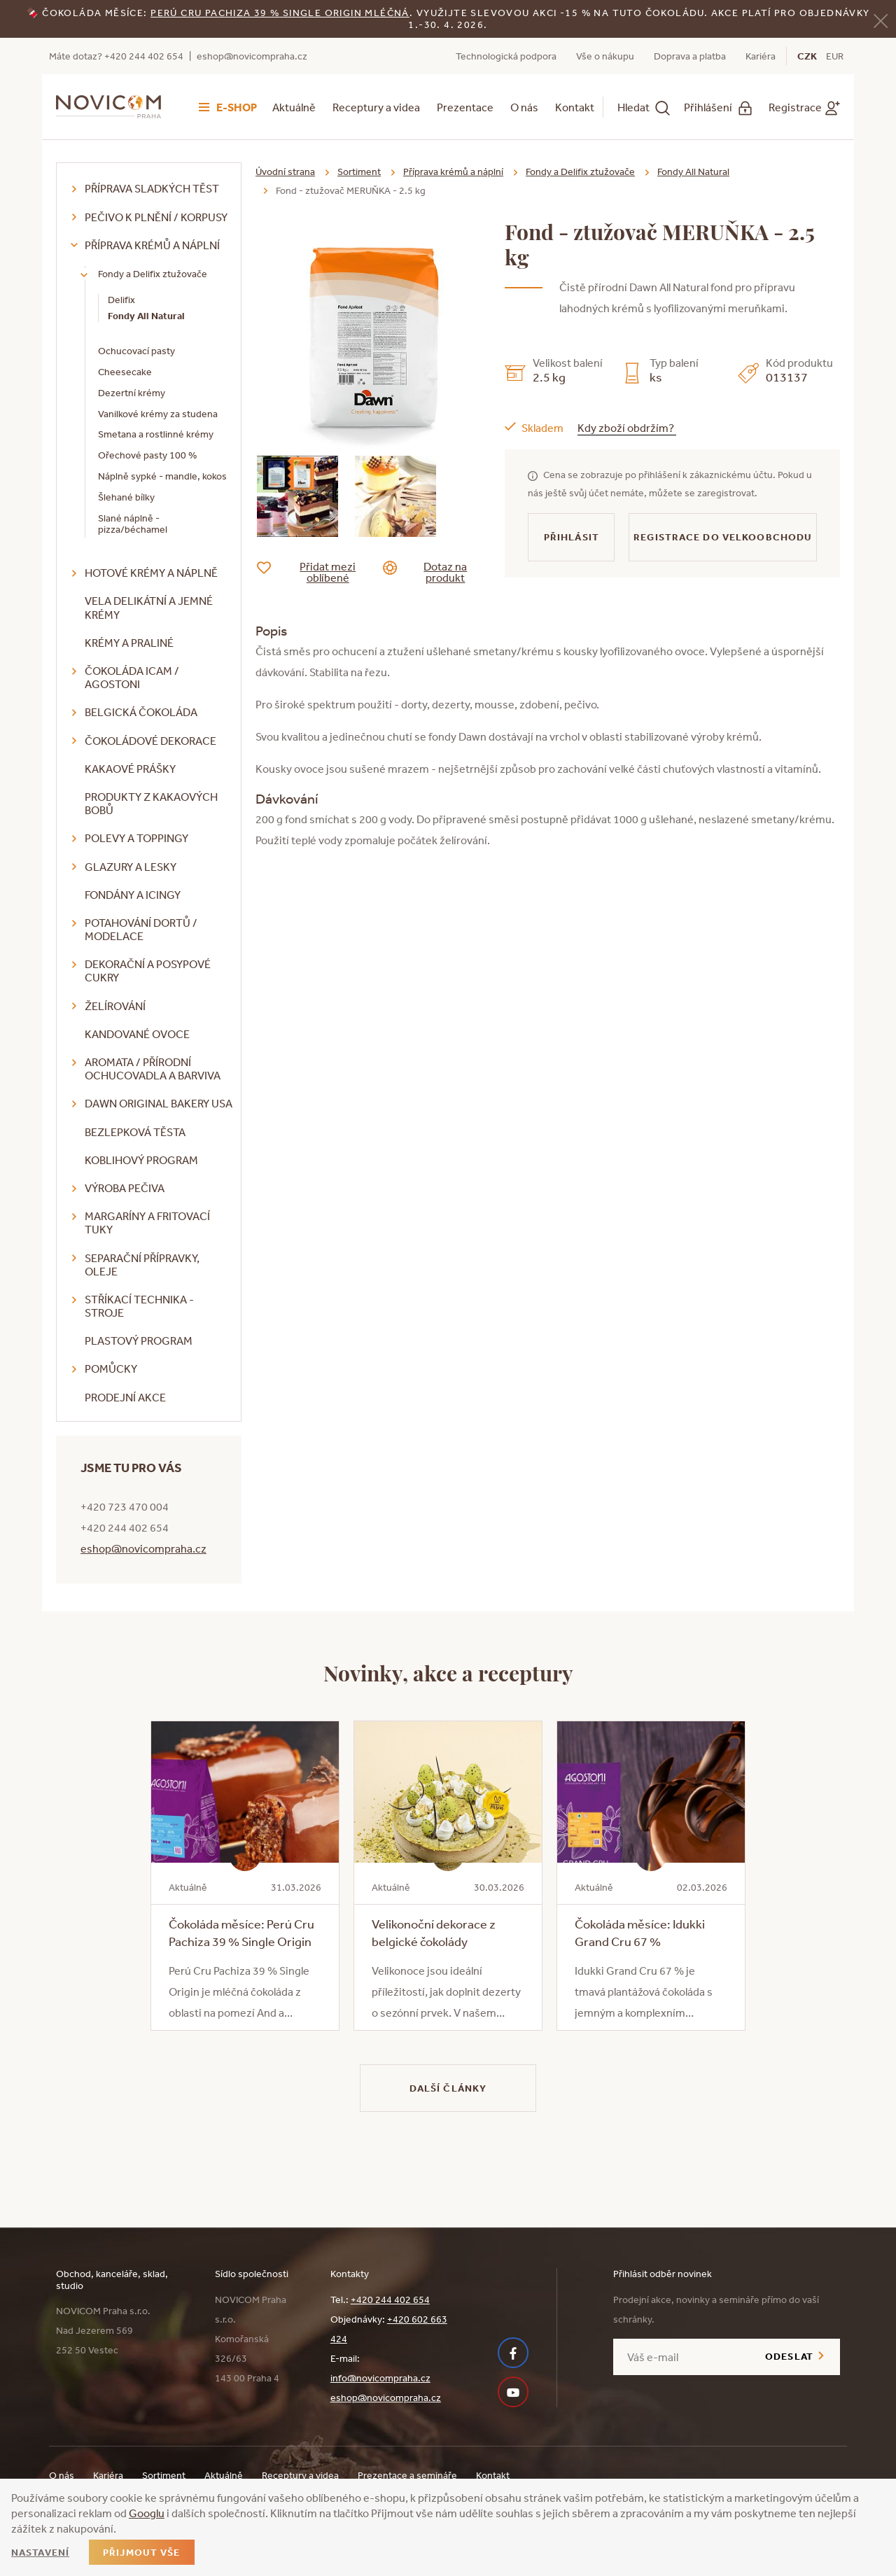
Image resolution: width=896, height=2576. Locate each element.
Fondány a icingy (133, 895)
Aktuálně (294, 107)
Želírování (115, 1006)
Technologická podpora (506, 56)
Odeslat (789, 2356)
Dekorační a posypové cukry (148, 970)
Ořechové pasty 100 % (147, 455)
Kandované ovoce (137, 1034)
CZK (807, 56)
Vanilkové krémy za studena (158, 413)
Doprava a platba (690, 56)
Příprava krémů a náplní (152, 245)
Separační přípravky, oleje (142, 1264)
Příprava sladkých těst (152, 188)
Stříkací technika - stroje (139, 1306)
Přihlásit (571, 537)
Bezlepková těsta (135, 1132)
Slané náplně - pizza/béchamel (132, 524)
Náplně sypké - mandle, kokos (162, 476)
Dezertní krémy (131, 392)
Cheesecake (125, 371)
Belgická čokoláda (141, 712)
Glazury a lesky (130, 867)
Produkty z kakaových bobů (151, 803)
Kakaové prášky (130, 769)
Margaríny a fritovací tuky (147, 1222)
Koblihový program (141, 1160)
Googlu (146, 2513)
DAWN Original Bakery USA (158, 1103)
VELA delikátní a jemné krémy (149, 607)
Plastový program (138, 1341)
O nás (524, 107)
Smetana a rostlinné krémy (156, 434)
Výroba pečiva (124, 1188)
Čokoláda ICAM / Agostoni (132, 677)
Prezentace (465, 107)
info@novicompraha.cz (380, 2378)
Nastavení (40, 2552)
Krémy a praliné (129, 643)
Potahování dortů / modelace (141, 929)
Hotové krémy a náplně (151, 573)
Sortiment (359, 171)
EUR (835, 56)
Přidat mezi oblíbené (317, 572)
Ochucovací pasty (136, 350)
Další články (448, 2088)
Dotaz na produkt (436, 572)
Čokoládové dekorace (150, 741)
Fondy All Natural (146, 315)
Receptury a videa (376, 107)
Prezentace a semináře (407, 2475)
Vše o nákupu (605, 56)
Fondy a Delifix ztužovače (152, 273)
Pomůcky (111, 1369)
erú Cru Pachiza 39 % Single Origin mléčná (284, 12)
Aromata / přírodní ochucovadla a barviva (152, 1068)
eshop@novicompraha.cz (252, 56)
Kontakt (574, 107)
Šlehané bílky (126, 497)
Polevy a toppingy (136, 838)
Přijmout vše (141, 2552)
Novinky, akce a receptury (448, 1672)
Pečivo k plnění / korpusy (156, 217)
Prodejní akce (125, 1397)
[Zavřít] (880, 20)
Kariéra (761, 56)
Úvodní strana (285, 171)
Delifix (121, 299)
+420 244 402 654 (390, 2299)
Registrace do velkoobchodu (723, 537)
